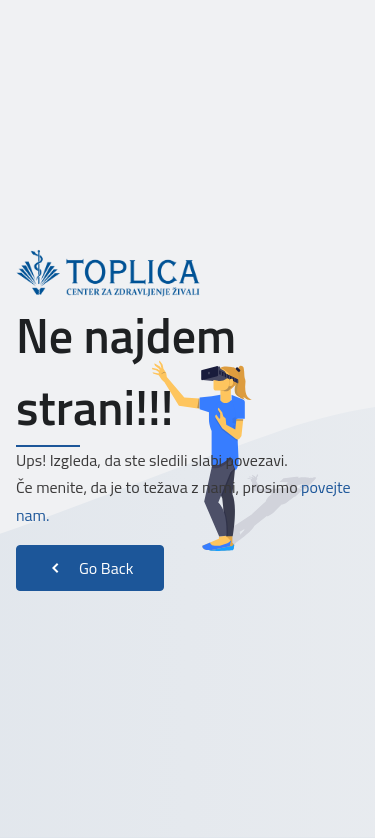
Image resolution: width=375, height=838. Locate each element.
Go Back (90, 568)
